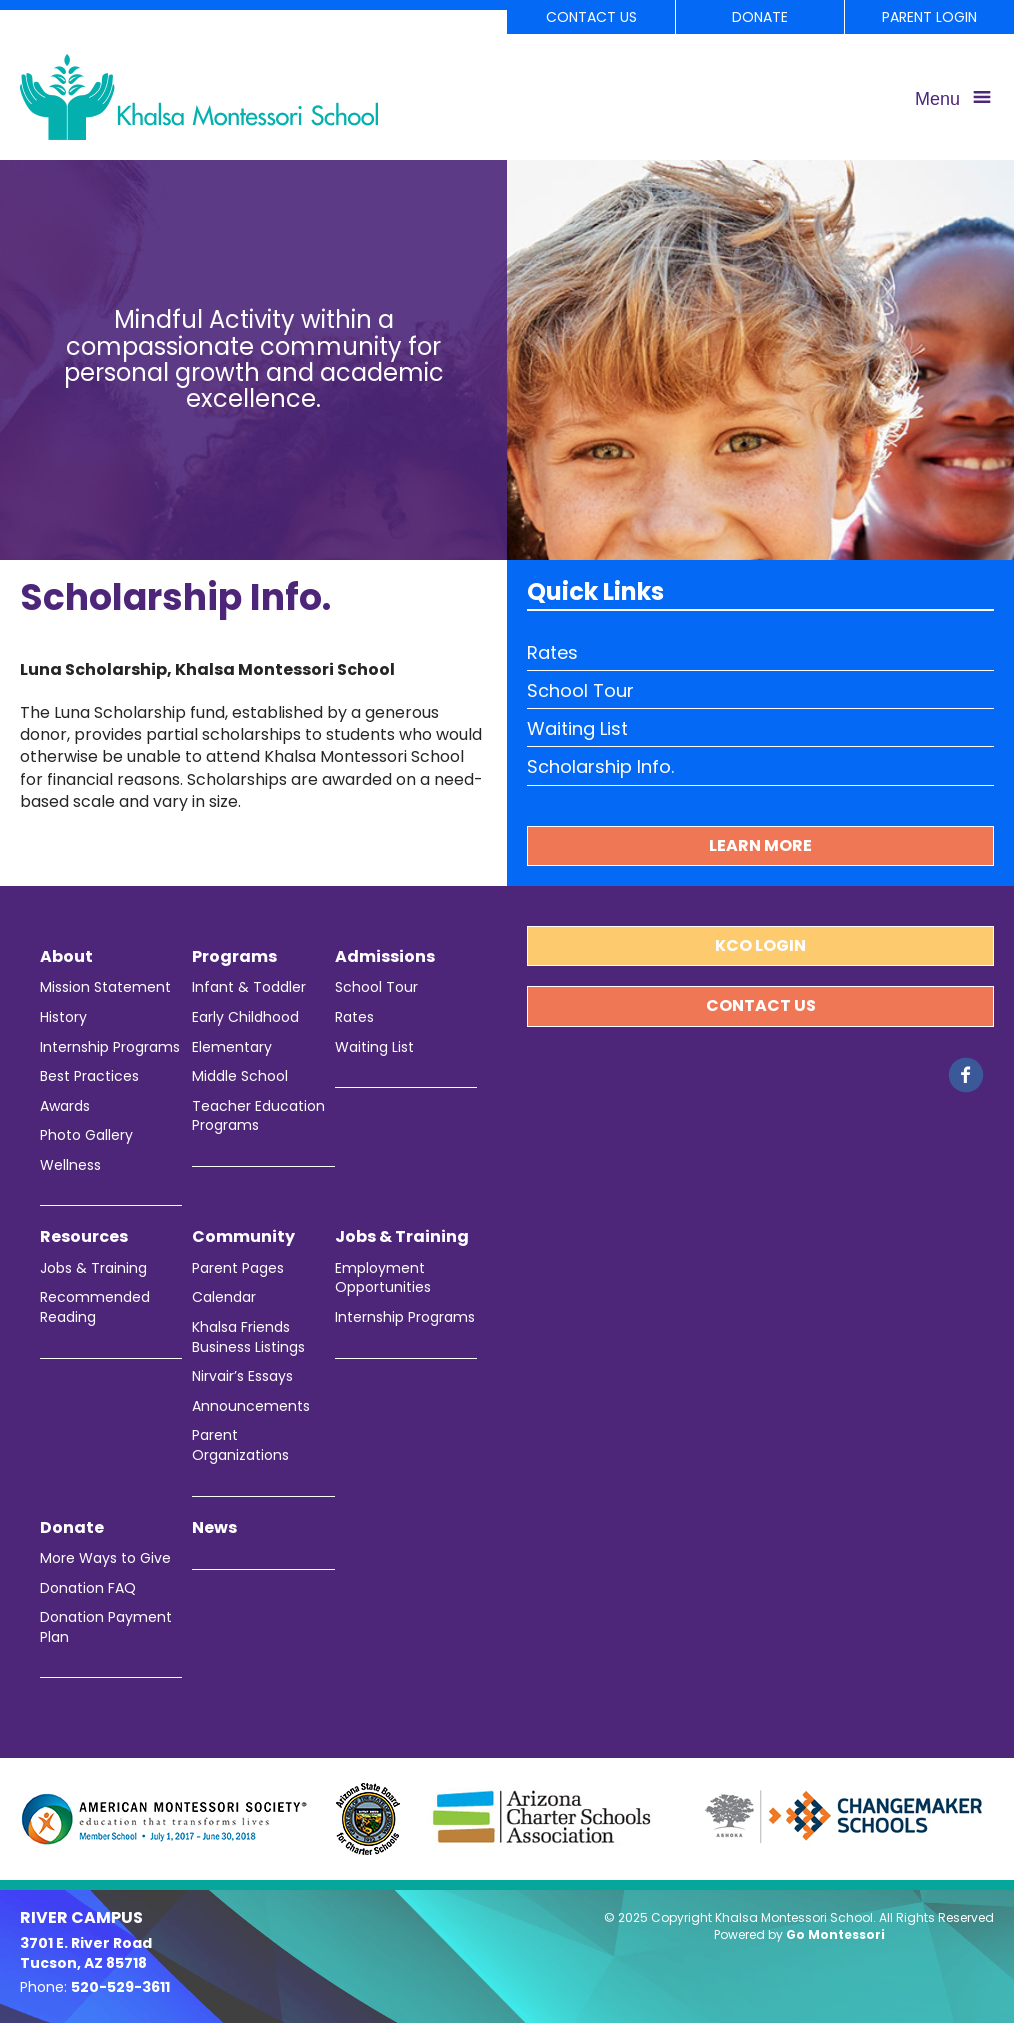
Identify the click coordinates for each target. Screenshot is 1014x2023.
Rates (552, 652)
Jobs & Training (93, 1268)
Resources (84, 1237)
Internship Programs (110, 1047)
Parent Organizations (240, 1445)
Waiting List (577, 728)
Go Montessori (835, 1934)
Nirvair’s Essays (242, 1376)
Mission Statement (105, 987)
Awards (65, 1106)
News (214, 1528)
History (63, 1017)
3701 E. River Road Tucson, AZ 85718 (86, 1953)
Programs (234, 957)
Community (243, 1237)
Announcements (251, 1406)
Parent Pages (238, 1268)
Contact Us (591, 17)
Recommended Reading (95, 1307)
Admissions (385, 957)
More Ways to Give (105, 1558)
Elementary (232, 1047)
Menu (937, 99)
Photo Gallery (86, 1135)
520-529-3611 (120, 1987)
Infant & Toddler (249, 987)
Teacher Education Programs (258, 1116)
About (66, 957)
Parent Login (929, 17)
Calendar (224, 1297)
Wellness (70, 1165)
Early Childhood (245, 1017)
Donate (760, 17)
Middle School (240, 1076)
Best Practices (89, 1076)
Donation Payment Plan (106, 1627)
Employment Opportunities (383, 1278)
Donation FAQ (88, 1588)
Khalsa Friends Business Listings (248, 1337)
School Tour (580, 690)
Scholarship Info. (600, 766)
